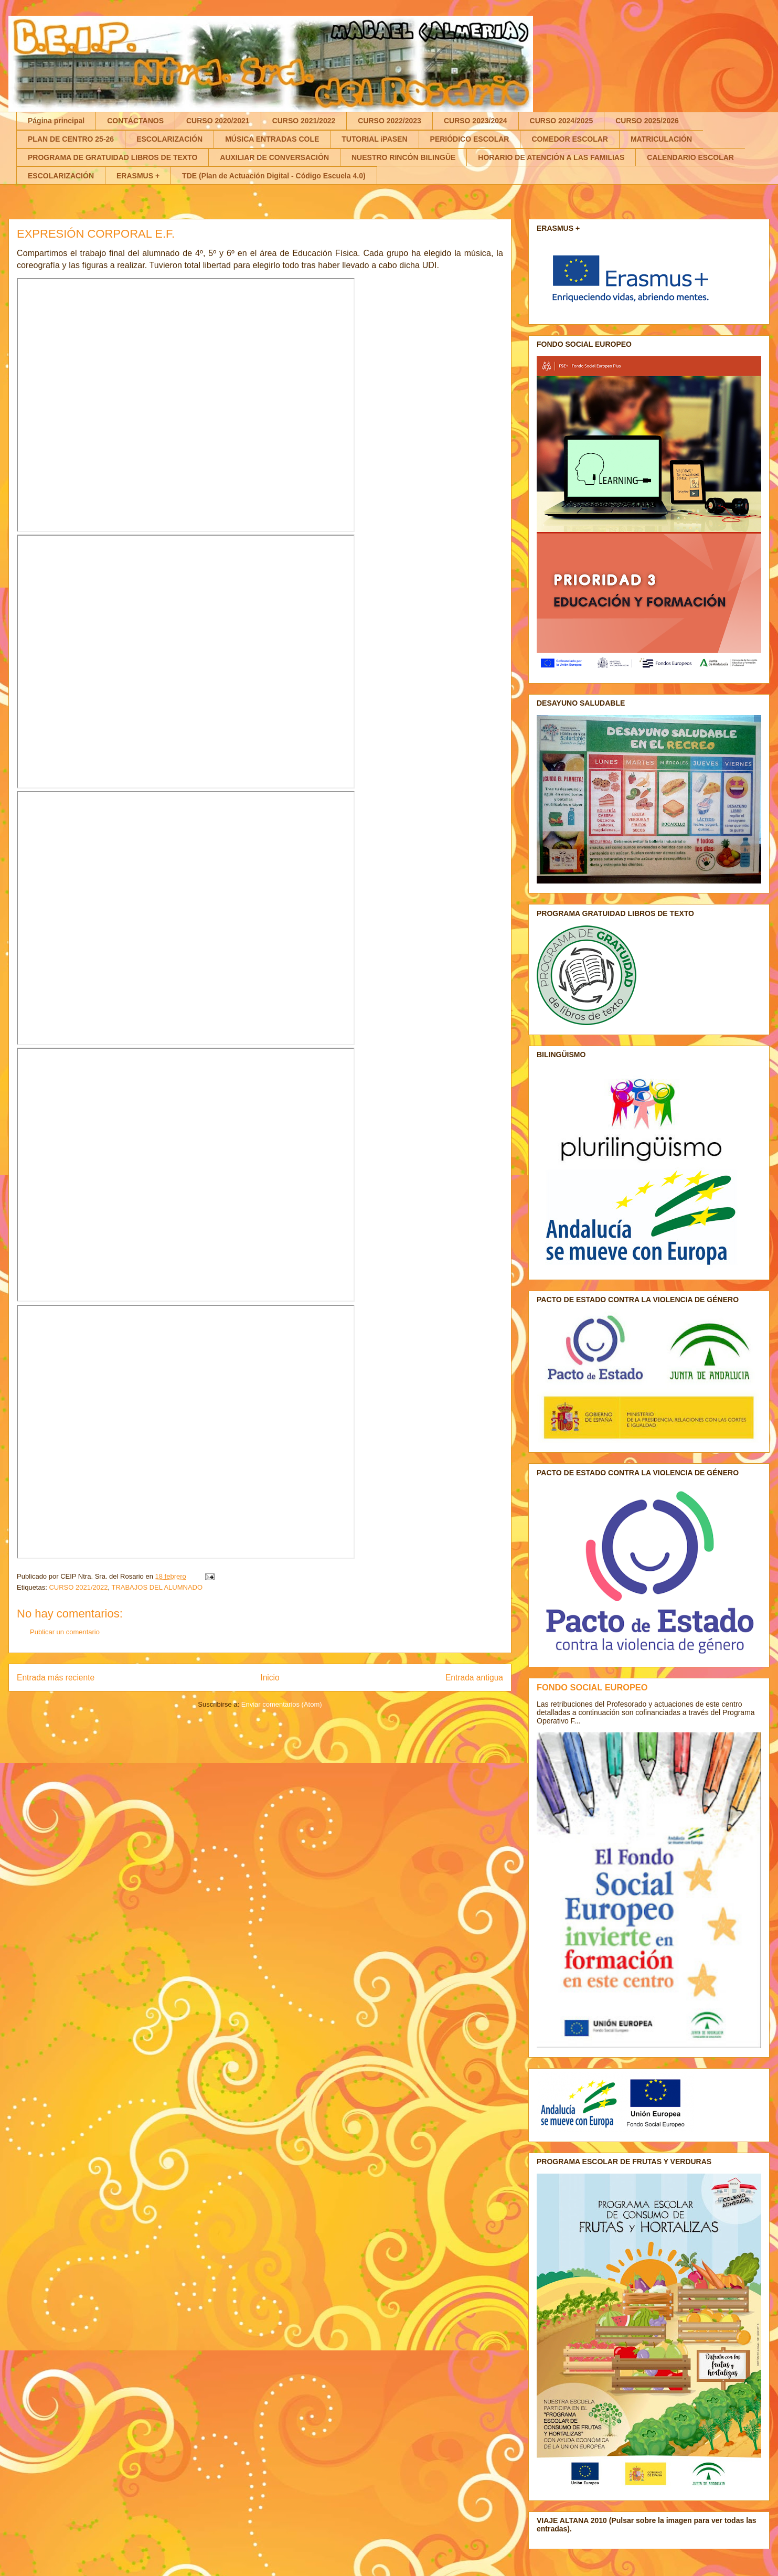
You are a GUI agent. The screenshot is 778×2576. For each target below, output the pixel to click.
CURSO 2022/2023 (389, 120)
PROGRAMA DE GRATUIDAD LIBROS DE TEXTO (112, 157)
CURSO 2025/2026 (647, 120)
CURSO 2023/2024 (475, 120)
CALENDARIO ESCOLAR (690, 157)
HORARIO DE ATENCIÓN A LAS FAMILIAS (551, 157)
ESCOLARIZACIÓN (169, 139)
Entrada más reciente (55, 1677)
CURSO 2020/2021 (218, 120)
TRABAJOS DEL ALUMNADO (157, 1587)
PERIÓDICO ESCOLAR (469, 139)
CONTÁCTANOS (135, 120)
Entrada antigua (474, 1677)
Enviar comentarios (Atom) (281, 1704)
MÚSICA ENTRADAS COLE (272, 139)
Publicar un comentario (65, 1632)
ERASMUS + (137, 176)
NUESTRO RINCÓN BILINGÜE (403, 157)
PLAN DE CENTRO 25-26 (71, 139)
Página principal (56, 120)
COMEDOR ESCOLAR (569, 139)
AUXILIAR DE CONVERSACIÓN (274, 157)
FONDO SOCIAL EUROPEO (592, 1687)
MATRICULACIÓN (661, 139)
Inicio (269, 1677)
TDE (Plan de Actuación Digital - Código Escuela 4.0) (274, 176)
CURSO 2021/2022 (304, 120)
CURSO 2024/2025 (561, 120)
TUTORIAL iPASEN (374, 139)
